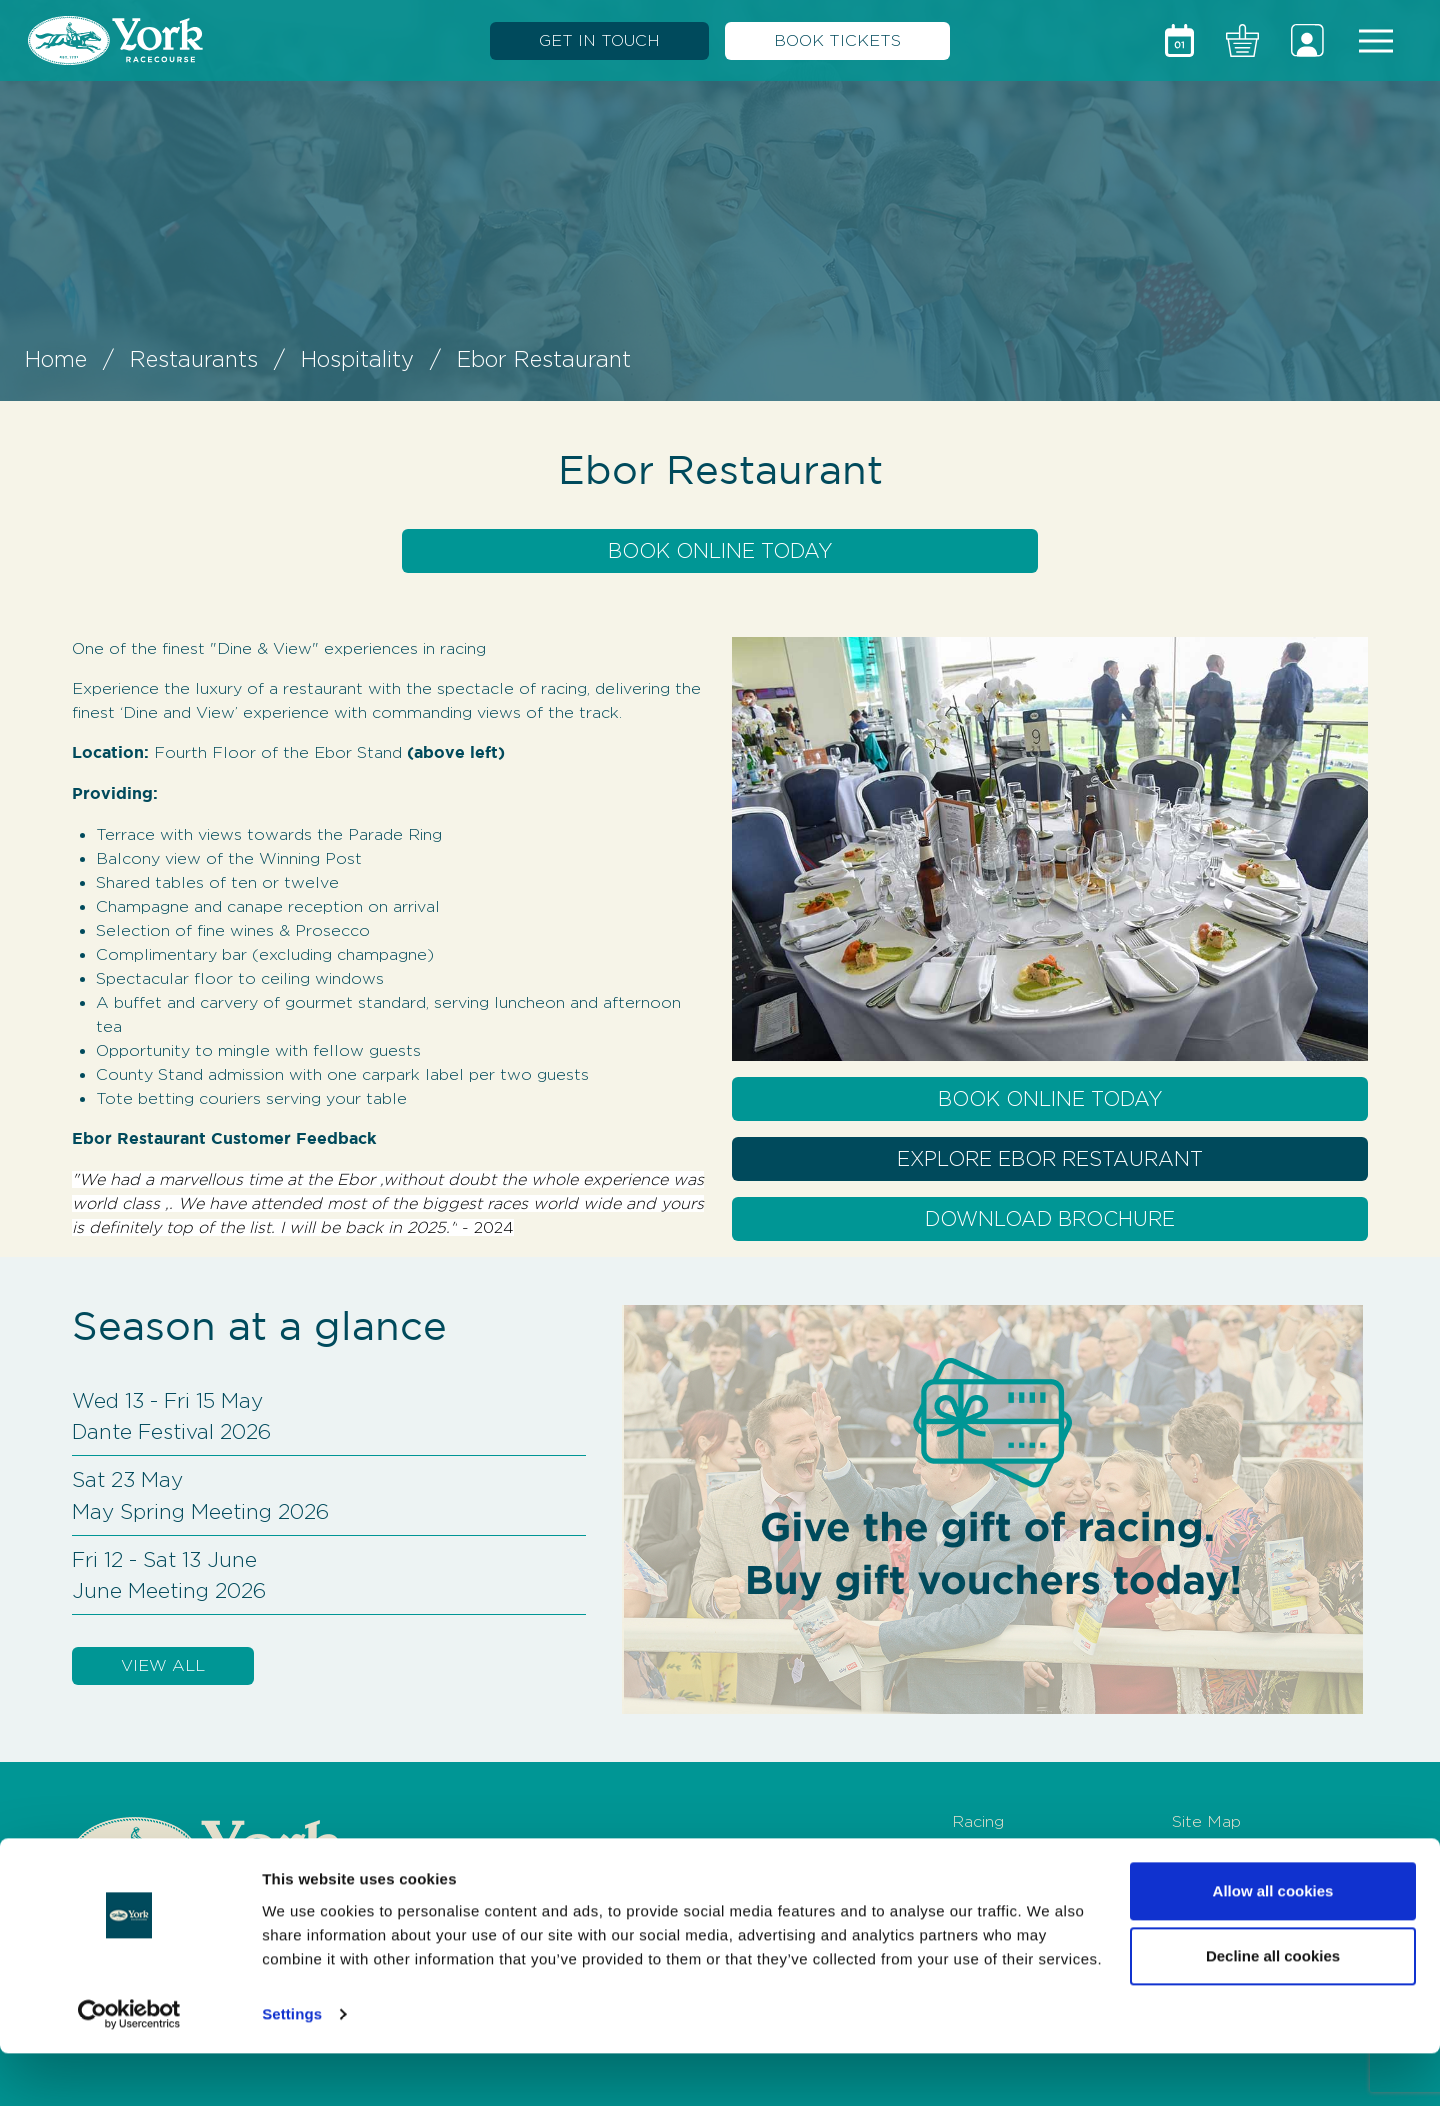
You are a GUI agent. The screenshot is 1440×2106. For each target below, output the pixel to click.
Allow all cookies (1273, 1943)
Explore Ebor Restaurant (1050, 1159)
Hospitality (357, 359)
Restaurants (194, 359)
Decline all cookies (1273, 2008)
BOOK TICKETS (837, 40)
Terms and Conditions (1256, 1853)
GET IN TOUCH (599, 40)
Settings (292, 2066)
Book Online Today (720, 551)
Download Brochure (1050, 1219)
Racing (978, 1821)
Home (56, 359)
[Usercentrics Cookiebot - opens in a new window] (129, 2067)
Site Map (1206, 1821)
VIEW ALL (163, 1665)
